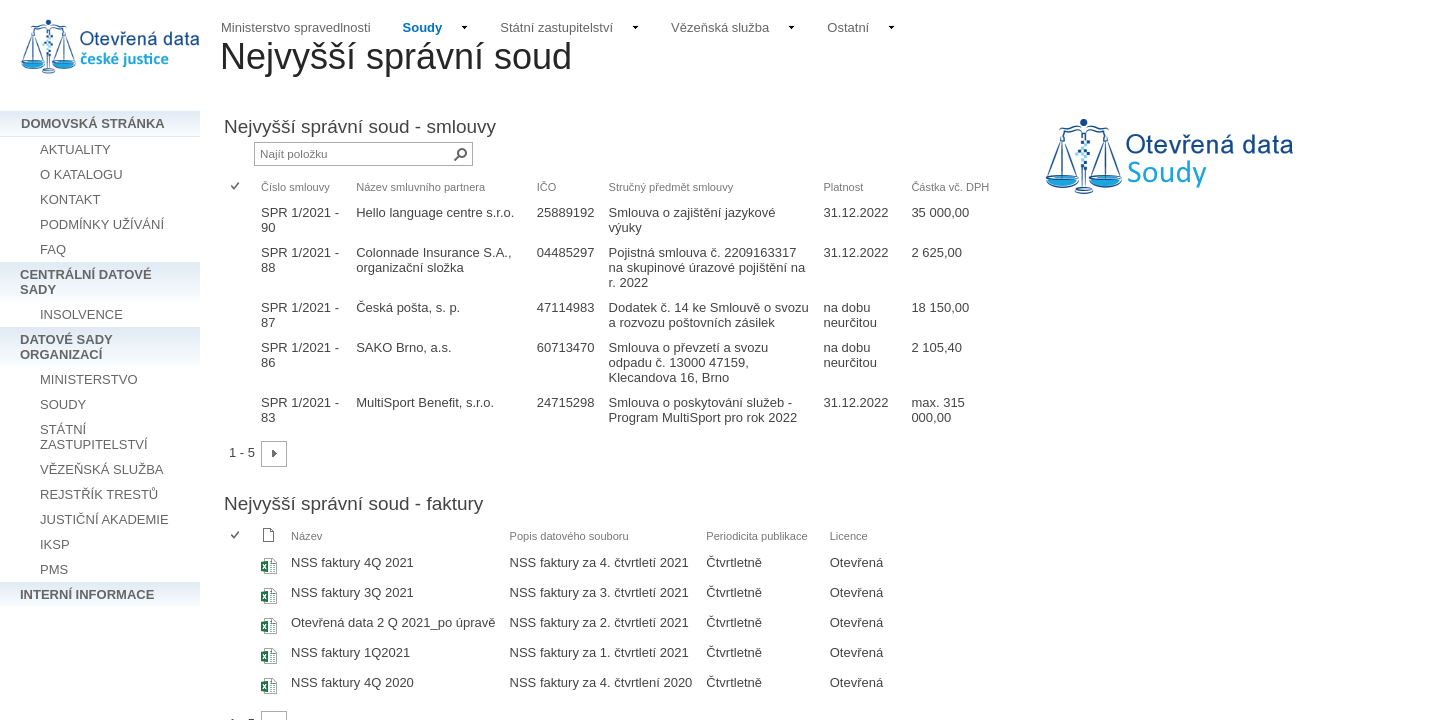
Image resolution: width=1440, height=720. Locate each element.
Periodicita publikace (756, 536)
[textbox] (1223, 170)
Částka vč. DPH (950, 187)
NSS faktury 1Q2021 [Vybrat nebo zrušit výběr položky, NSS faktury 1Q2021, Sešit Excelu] (350, 652)
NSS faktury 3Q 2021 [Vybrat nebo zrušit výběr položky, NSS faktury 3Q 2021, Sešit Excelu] (352, 592)
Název (306, 536)
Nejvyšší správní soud (396, 56)
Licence (849, 536)
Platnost (843, 187)
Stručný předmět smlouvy (671, 187)
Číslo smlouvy (295, 187)
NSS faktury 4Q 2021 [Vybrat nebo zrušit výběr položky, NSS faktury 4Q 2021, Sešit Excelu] (352, 562)
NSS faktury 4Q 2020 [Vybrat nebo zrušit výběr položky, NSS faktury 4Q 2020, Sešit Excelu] (352, 682)
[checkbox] (236, 187)
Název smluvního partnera (420, 187)
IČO (547, 187)
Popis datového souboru (569, 536)
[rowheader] (240, 220)
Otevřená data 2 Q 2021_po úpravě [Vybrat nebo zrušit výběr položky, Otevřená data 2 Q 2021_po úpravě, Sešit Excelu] (393, 622)
